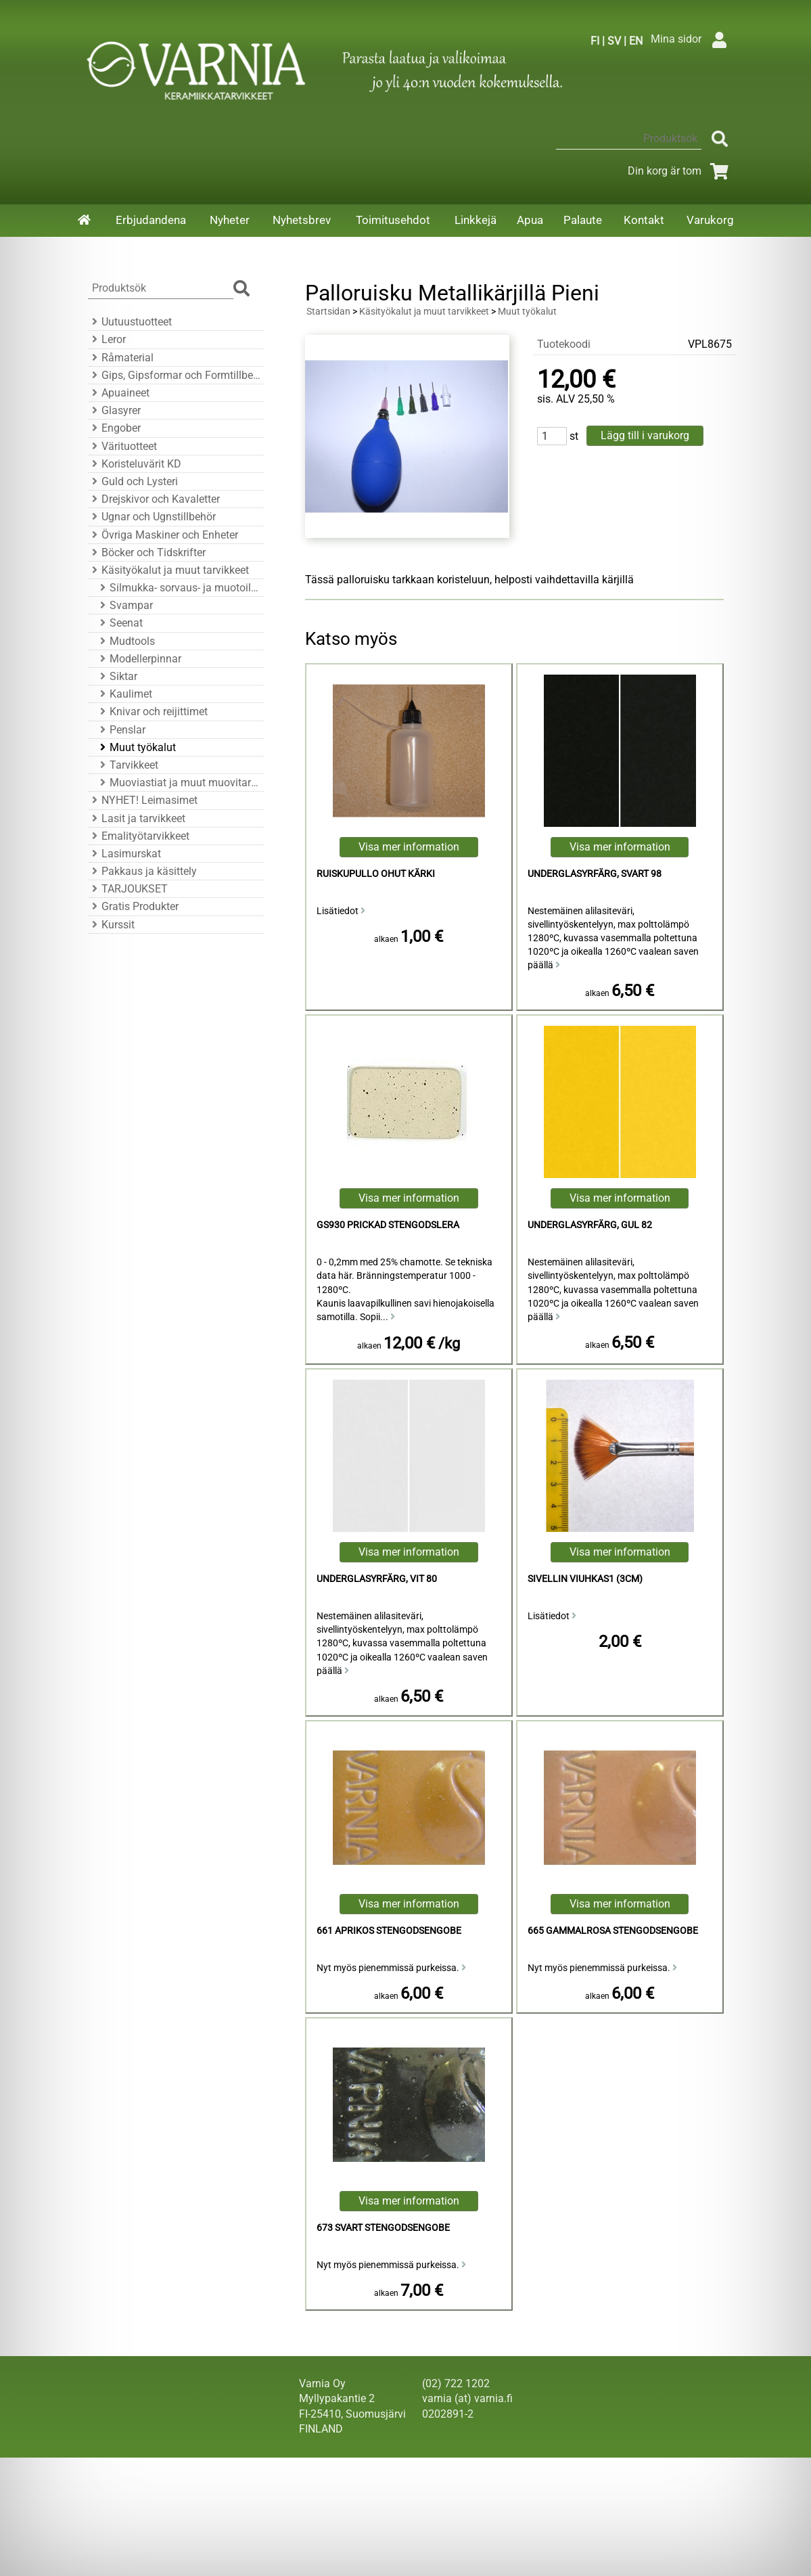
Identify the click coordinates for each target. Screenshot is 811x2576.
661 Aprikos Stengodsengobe (389, 1931)
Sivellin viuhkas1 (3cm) (585, 1579)
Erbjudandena (151, 220)
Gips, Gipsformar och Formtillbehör (174, 375)
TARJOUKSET (128, 888)
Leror (107, 339)
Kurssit (111, 924)
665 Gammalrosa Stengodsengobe (613, 1931)
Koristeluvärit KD (134, 463)
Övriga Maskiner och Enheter (163, 534)
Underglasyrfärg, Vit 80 (377, 1579)
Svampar (124, 605)
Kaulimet (124, 693)
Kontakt (644, 220)
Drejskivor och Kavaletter (154, 499)
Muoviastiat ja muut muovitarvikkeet (178, 782)
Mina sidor (692, 38)
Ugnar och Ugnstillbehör (152, 516)
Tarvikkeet (127, 765)
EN (636, 41)
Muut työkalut (136, 747)
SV (614, 41)
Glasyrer (114, 410)
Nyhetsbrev (302, 220)
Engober (114, 428)
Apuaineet (118, 392)
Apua (530, 220)
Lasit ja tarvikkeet (136, 818)
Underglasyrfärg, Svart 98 (595, 874)
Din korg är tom (681, 170)
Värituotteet (122, 446)
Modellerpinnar (138, 658)
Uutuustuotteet (130, 321)
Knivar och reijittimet (152, 711)
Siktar (116, 676)
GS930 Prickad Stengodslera (388, 1225)
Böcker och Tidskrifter (147, 552)
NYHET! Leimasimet (143, 800)
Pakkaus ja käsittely (142, 871)
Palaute (582, 220)
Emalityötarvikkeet (138, 836)
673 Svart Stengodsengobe (383, 2228)
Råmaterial (121, 357)
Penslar (120, 729)
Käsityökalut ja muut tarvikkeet (168, 570)
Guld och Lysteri (133, 481)
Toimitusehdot (393, 220)
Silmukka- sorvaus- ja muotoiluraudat (178, 587)
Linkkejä (475, 220)
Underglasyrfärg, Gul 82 (590, 1225)
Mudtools (125, 641)
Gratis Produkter (133, 906)
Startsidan (328, 311)
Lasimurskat (124, 853)
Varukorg (710, 220)
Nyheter (230, 220)
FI (594, 41)
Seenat (119, 622)
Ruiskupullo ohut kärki (376, 874)
